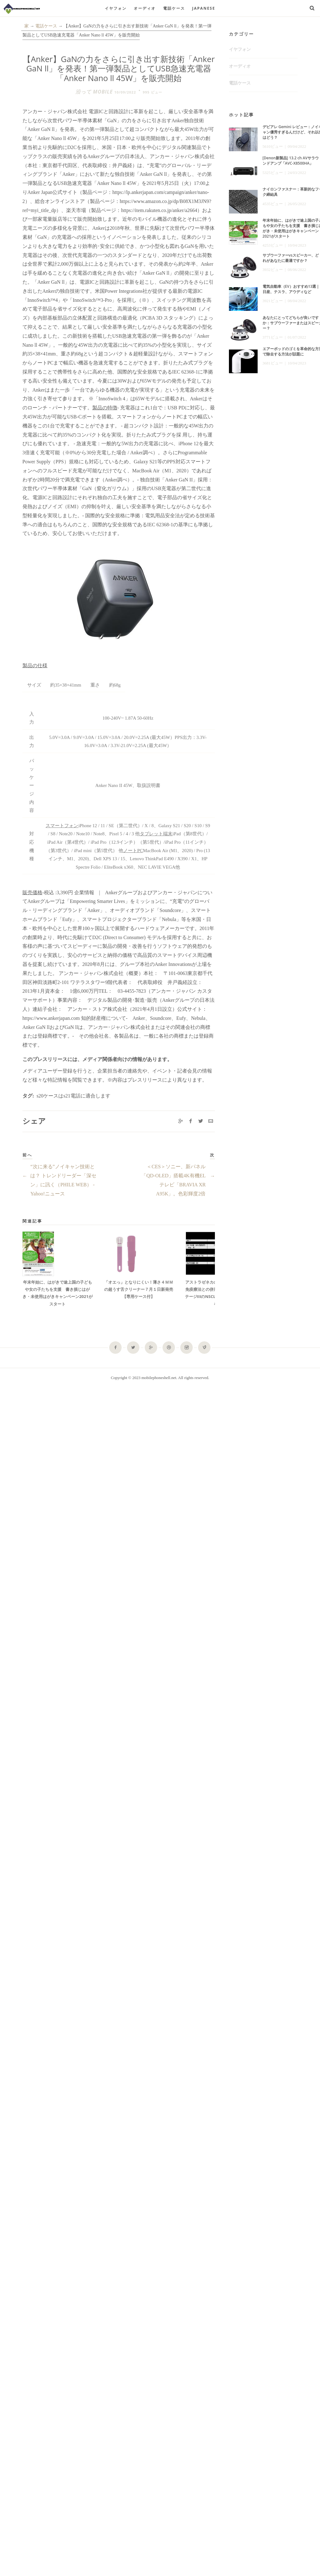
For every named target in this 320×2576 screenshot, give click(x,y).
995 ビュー (152, 92)
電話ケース (174, 8)
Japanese (203, 8)
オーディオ (145, 8)
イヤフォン (116, 8)
